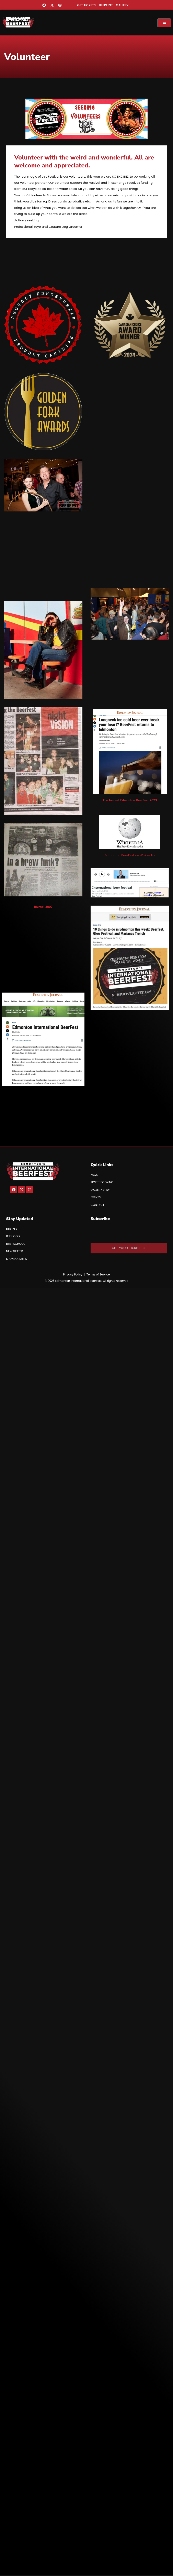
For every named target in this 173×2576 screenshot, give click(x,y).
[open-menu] (164, 23)
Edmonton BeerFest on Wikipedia (130, 855)
